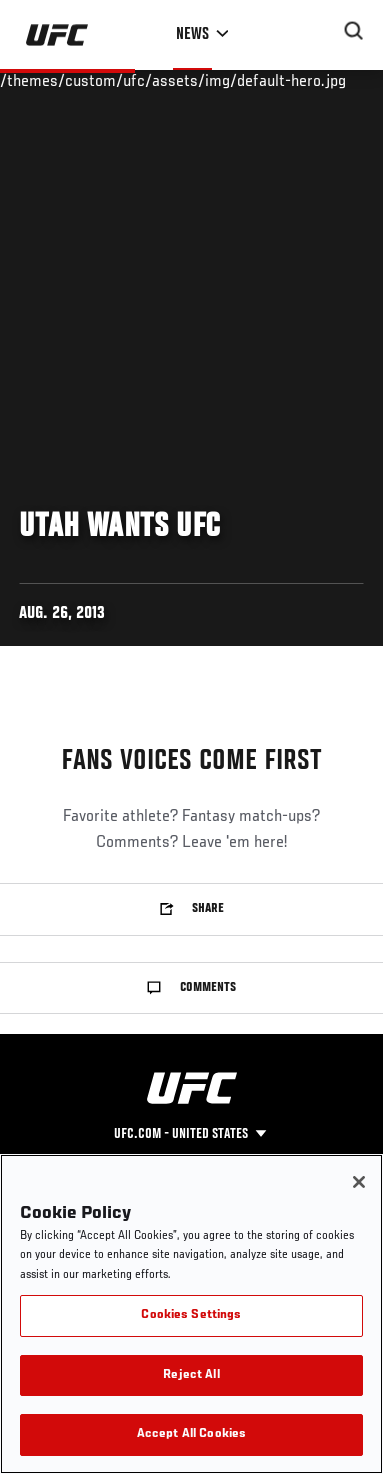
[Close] (359, 1182)
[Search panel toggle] (354, 31)
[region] (191, 1314)
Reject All (191, 1375)
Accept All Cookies (191, 1434)
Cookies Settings (191, 1315)
